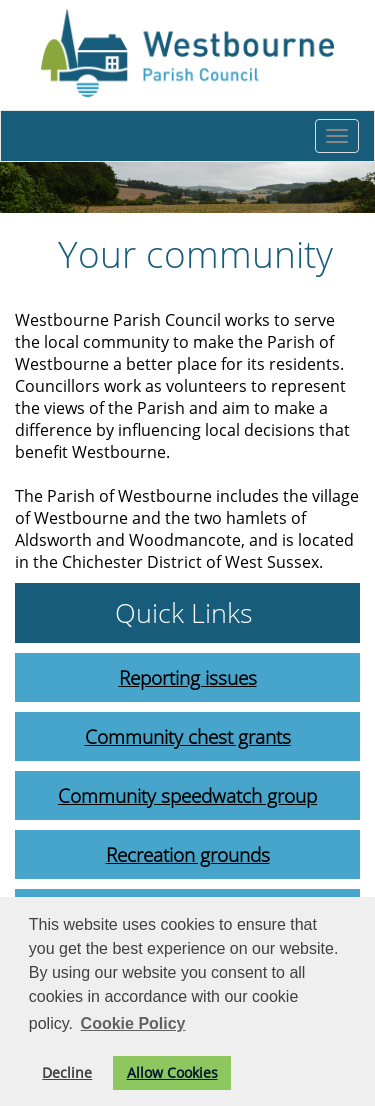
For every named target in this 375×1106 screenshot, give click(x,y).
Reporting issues (188, 677)
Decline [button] (67, 1072)
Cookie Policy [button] (133, 1023)
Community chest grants (188, 736)
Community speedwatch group (187, 795)
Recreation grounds (188, 854)
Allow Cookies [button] (172, 1072)
